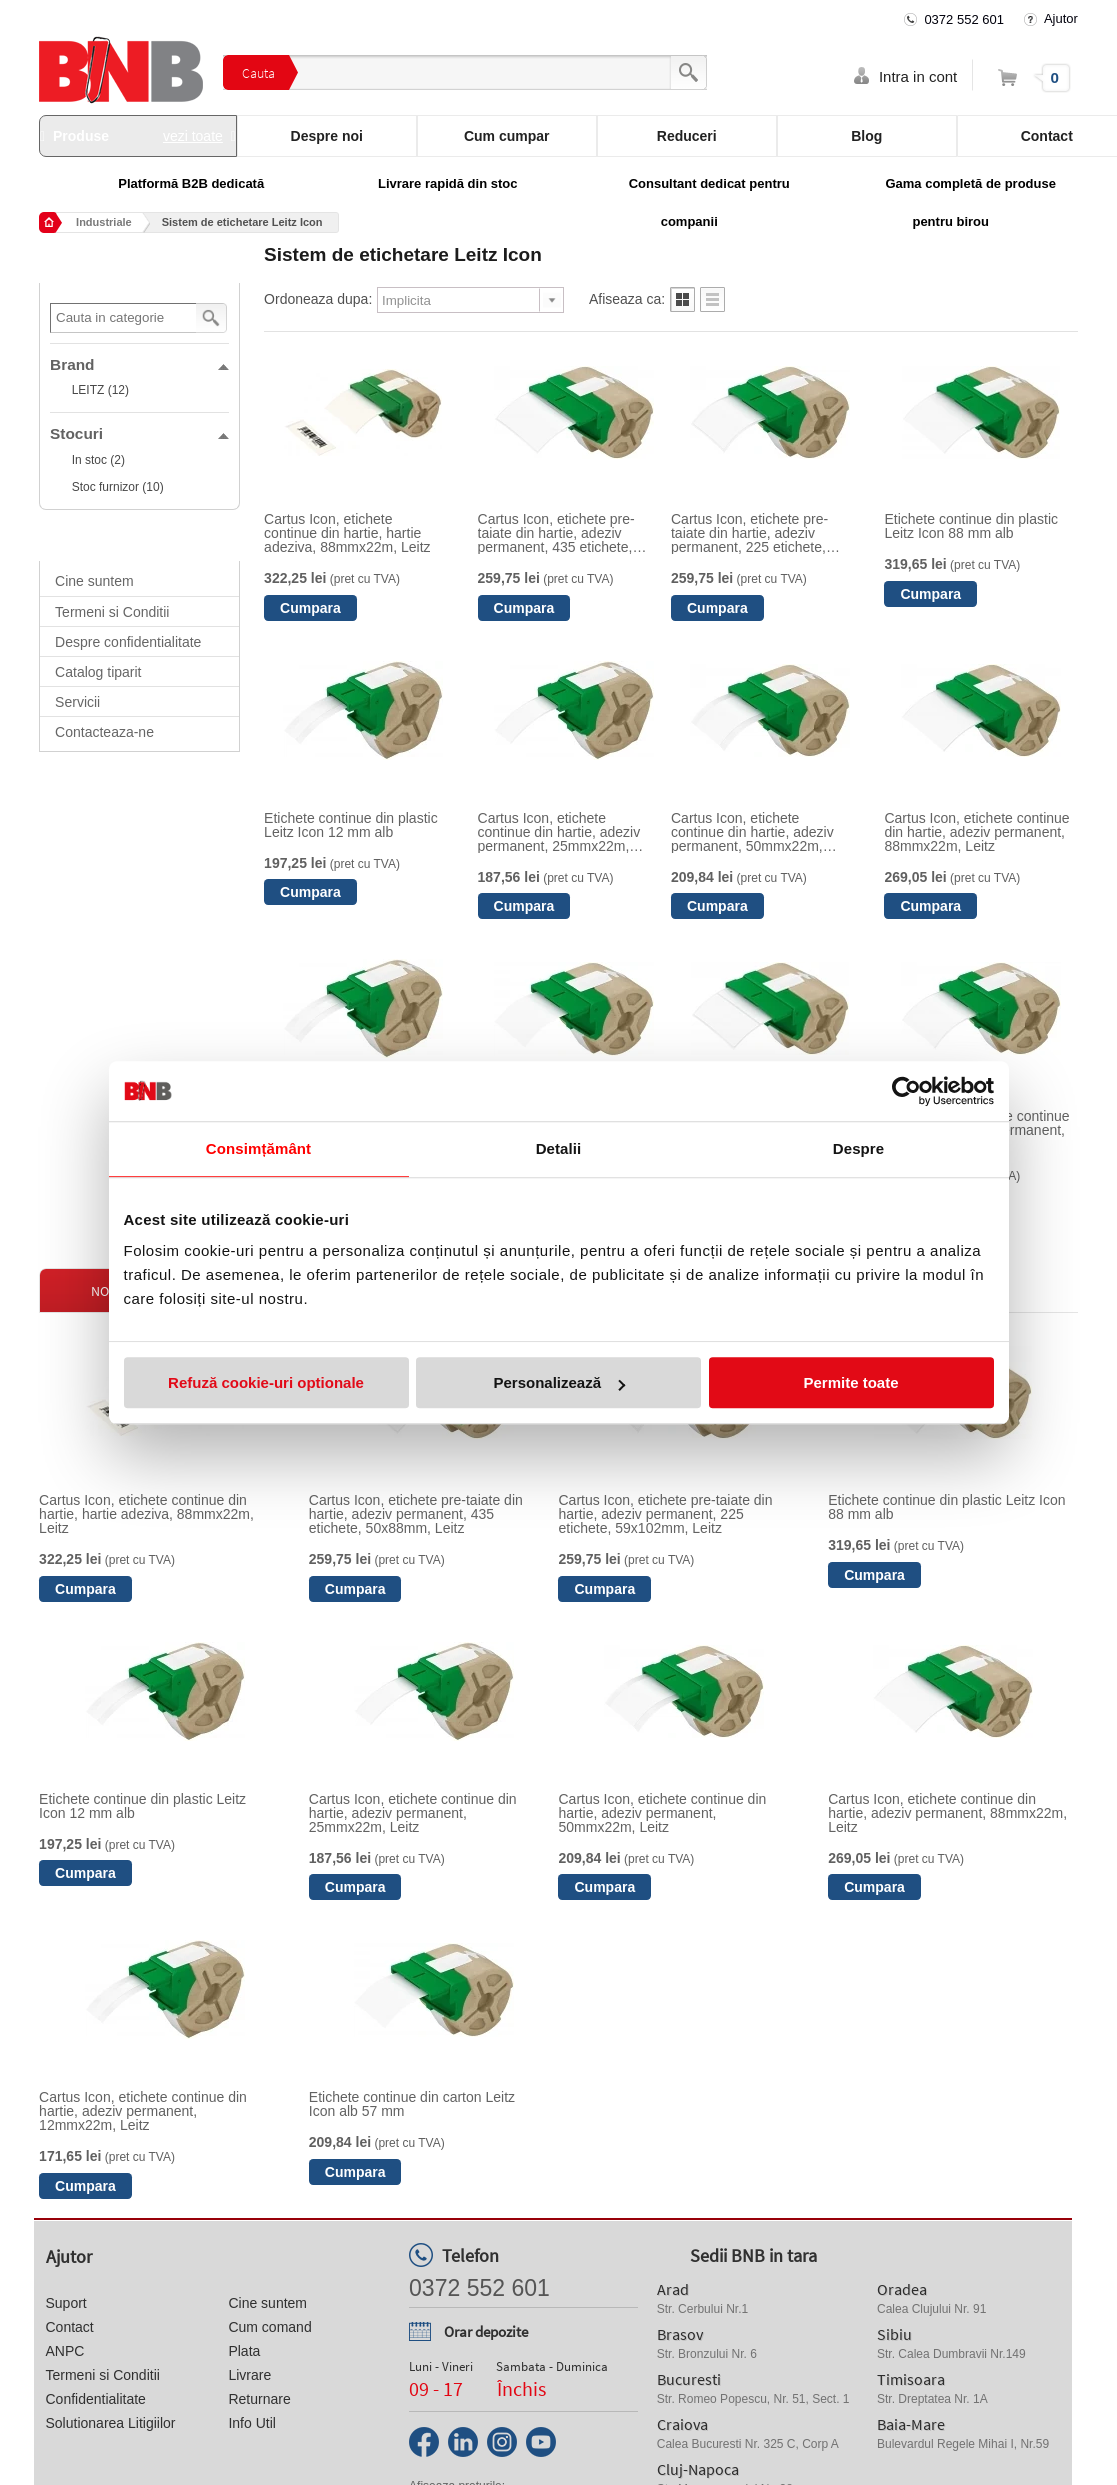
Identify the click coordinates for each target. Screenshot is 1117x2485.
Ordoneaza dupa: (318, 299)
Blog (866, 136)
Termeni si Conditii (112, 612)
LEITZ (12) (100, 390)
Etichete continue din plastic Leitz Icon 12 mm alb (351, 825)
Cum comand (269, 2327)
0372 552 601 (964, 19)
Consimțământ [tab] (258, 1148)
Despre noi (327, 136)
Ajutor (1061, 18)
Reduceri (687, 136)
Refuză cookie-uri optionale (266, 1382)
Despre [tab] (858, 1148)
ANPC (65, 2351)
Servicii (77, 702)
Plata (244, 2351)
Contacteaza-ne (104, 732)
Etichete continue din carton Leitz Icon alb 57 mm (412, 2104)
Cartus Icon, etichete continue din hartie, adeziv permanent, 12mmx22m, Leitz (143, 2111)
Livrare (249, 2375)
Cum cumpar (507, 136)
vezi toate (193, 136)
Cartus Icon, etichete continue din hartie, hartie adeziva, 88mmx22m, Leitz (347, 533)
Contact (70, 2327)
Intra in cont (918, 76)
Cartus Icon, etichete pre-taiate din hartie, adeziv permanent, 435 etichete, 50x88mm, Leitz (556, 533)
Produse (138, 136)
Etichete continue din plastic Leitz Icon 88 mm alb (971, 526)
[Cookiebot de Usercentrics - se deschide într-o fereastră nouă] (906, 1091)
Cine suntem (94, 581)
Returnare (259, 2399)
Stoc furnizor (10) (118, 487)
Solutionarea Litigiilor (111, 2423)
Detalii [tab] (559, 1148)
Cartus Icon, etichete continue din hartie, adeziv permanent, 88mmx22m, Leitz (976, 832)
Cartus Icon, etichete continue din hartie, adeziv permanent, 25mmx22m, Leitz (559, 832)
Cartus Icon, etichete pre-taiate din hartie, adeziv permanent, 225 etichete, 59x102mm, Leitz (749, 533)
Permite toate (850, 1382)
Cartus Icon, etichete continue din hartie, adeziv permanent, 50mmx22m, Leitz (752, 832)
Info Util (251, 2423)
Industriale (104, 222)
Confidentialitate (96, 2399)
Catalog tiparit (98, 672)
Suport (66, 2303)
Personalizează (559, 1382)
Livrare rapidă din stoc (447, 183)
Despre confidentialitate (128, 642)
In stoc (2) (98, 460)
